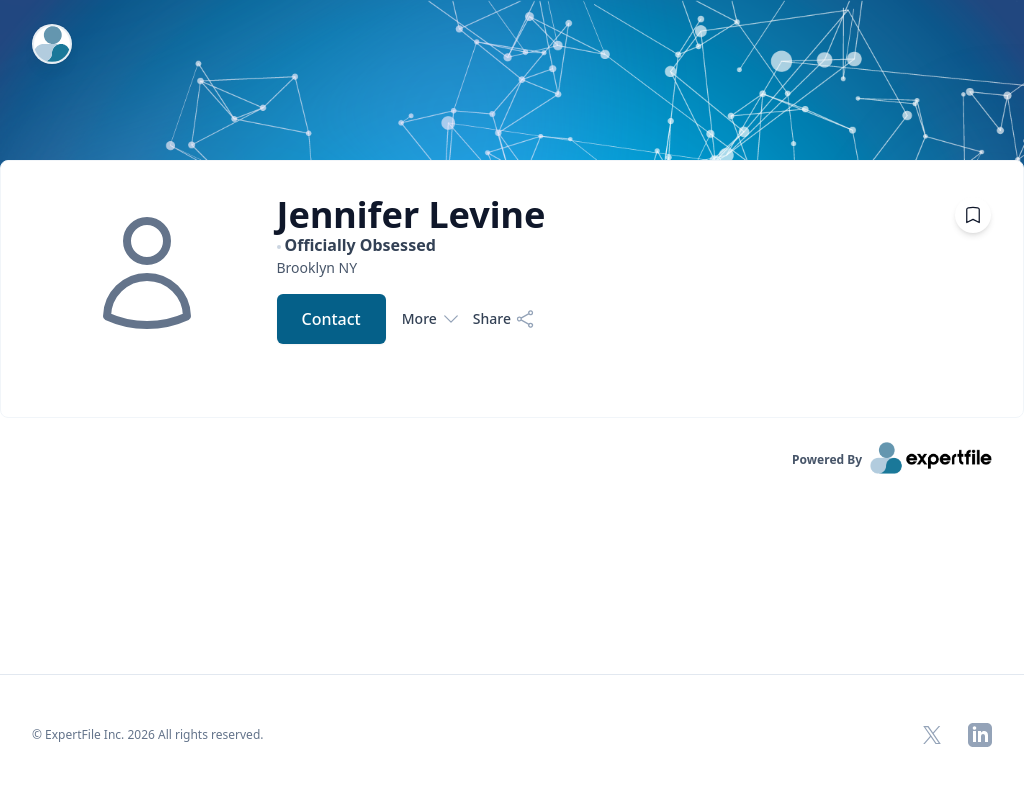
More (429, 319)
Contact (331, 319)
